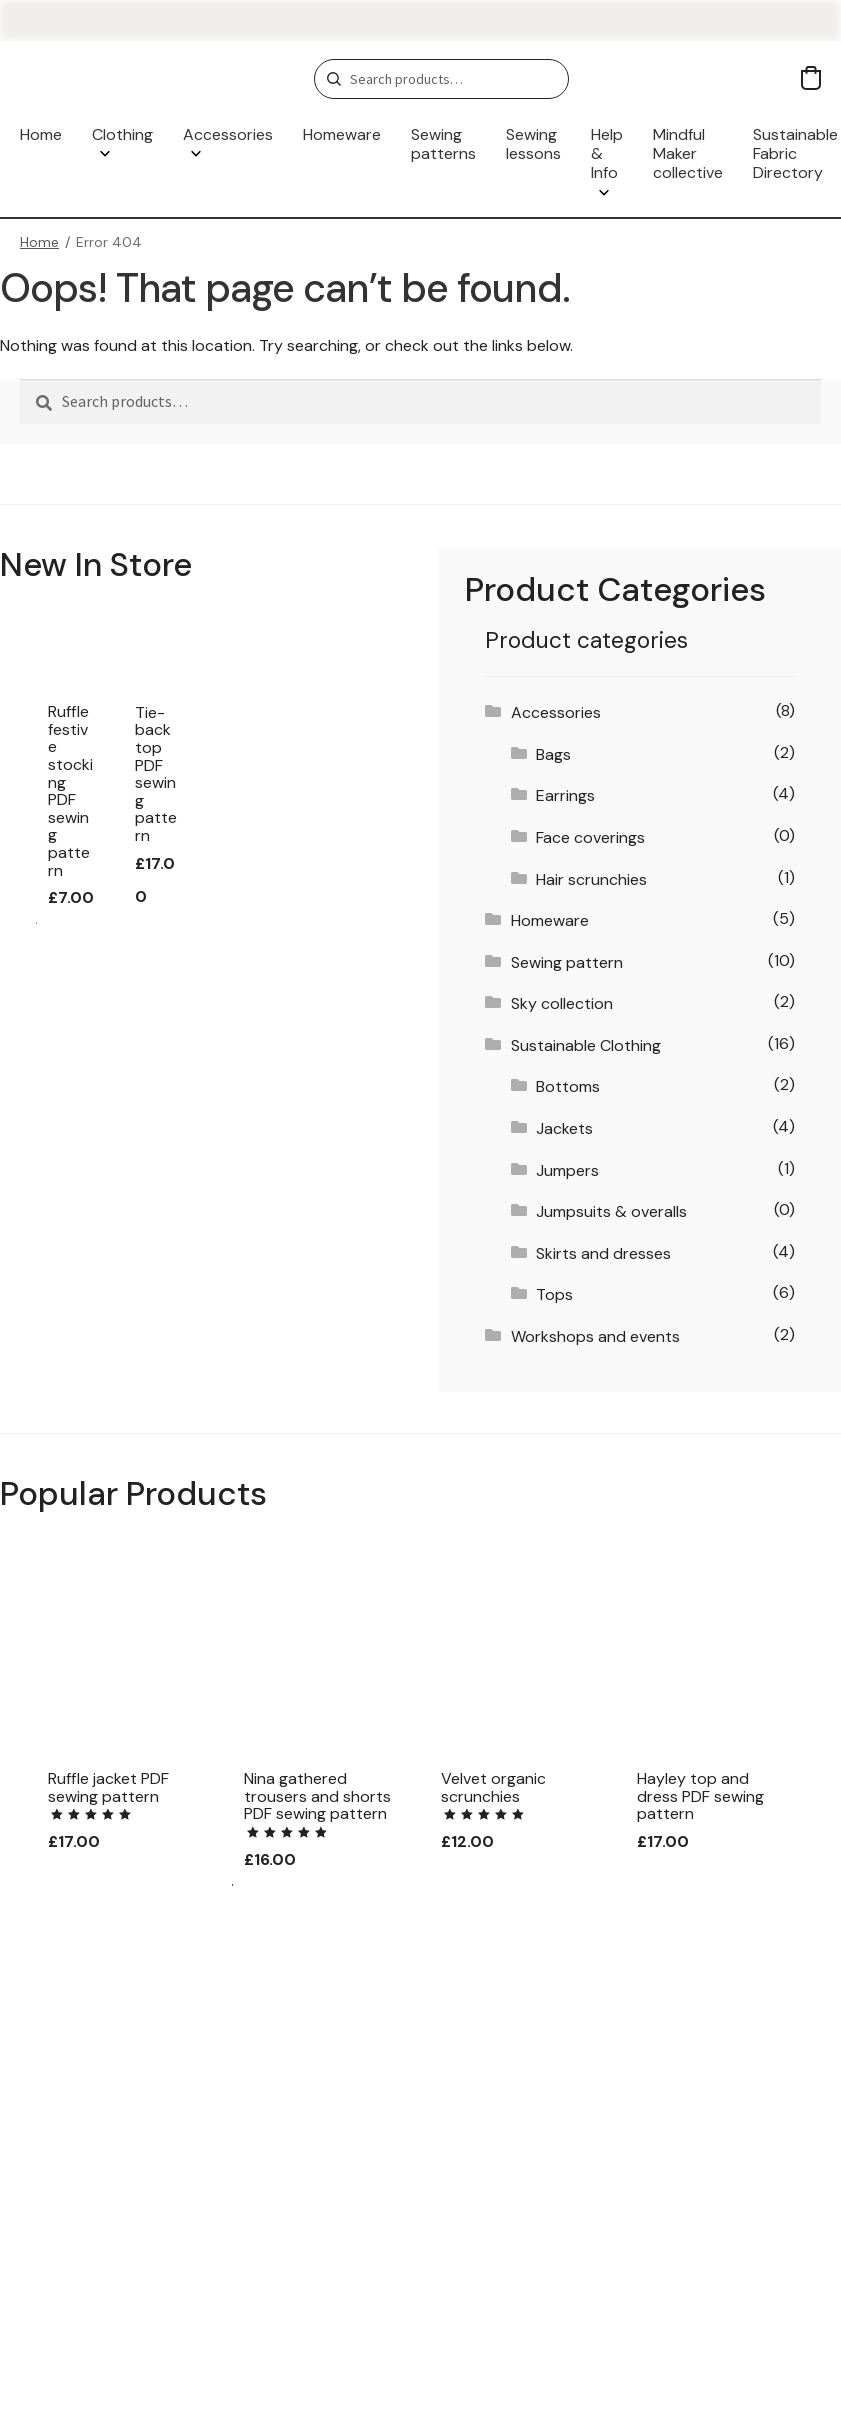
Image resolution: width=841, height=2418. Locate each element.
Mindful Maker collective (688, 153)
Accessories (228, 134)
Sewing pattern (567, 962)
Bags (553, 754)
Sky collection (562, 1003)
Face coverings (590, 837)
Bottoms (568, 1086)
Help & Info (607, 153)
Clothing (122, 134)
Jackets (564, 1128)
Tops (554, 1294)
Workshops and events (595, 1336)
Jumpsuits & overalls (611, 1211)
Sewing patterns (443, 144)
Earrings (565, 795)
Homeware (342, 134)
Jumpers (567, 1170)
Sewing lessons (533, 144)
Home (41, 134)
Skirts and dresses (603, 1253)
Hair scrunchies (591, 879)
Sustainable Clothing (586, 1045)
